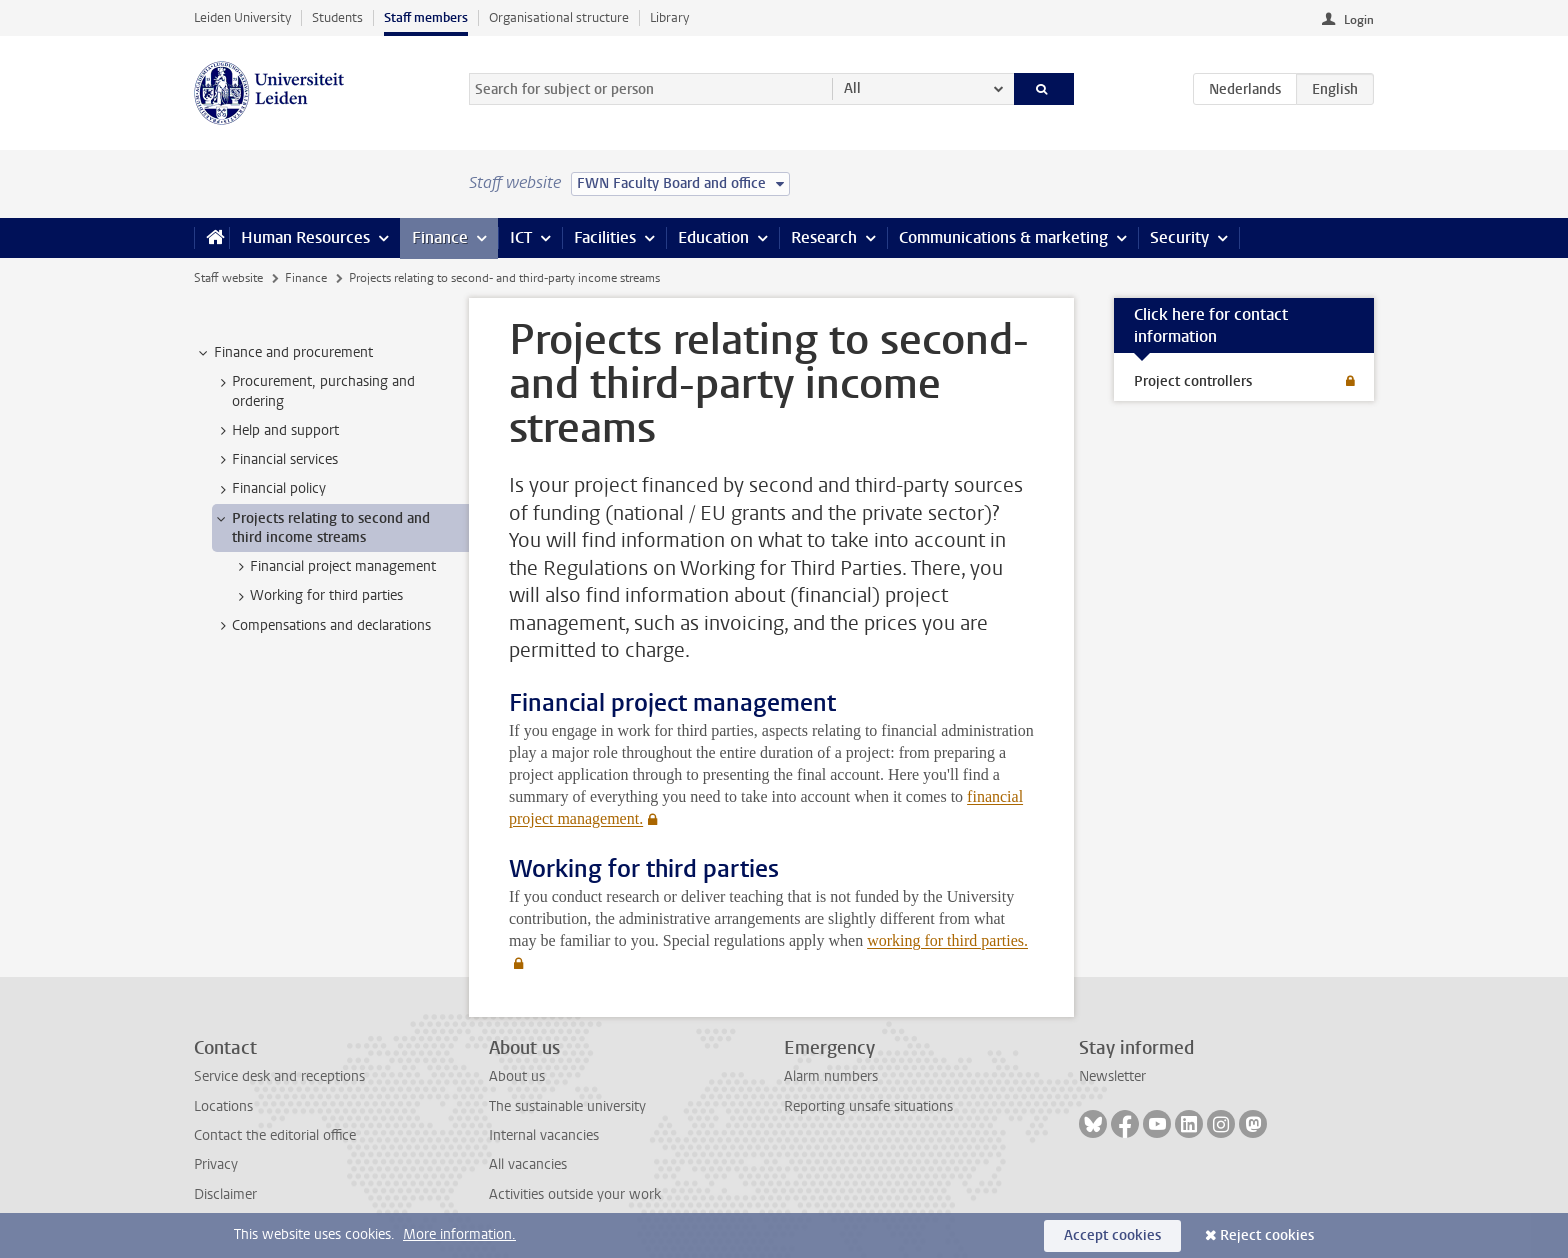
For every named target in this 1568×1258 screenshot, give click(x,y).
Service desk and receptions (279, 1076)
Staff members (426, 17)
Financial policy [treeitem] (269, 489)
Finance (440, 237)
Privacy (216, 1164)
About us (517, 1076)
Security (1179, 237)
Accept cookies (1112, 1235)
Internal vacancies (544, 1135)
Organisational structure (559, 17)
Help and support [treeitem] (276, 431)
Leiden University (242, 17)
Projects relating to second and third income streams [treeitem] (321, 528)
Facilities (605, 237)
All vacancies (528, 1164)
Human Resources (305, 237)
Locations (223, 1106)
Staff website (228, 278)
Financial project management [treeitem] (333, 567)
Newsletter (1112, 1076)
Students (337, 17)
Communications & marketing (1003, 237)
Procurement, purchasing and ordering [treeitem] (314, 391)
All (852, 88)
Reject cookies (1267, 1235)
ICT (521, 237)
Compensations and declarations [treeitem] (322, 626)
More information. (459, 1234)
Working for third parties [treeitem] (317, 596)
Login (1359, 20)
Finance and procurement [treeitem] (284, 353)
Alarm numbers (831, 1076)
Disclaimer (225, 1194)
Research (824, 237)
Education (713, 237)
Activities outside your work (575, 1194)
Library (669, 17)
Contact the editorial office (275, 1135)
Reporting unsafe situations (868, 1106)
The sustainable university (567, 1106)
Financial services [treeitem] (275, 460)
